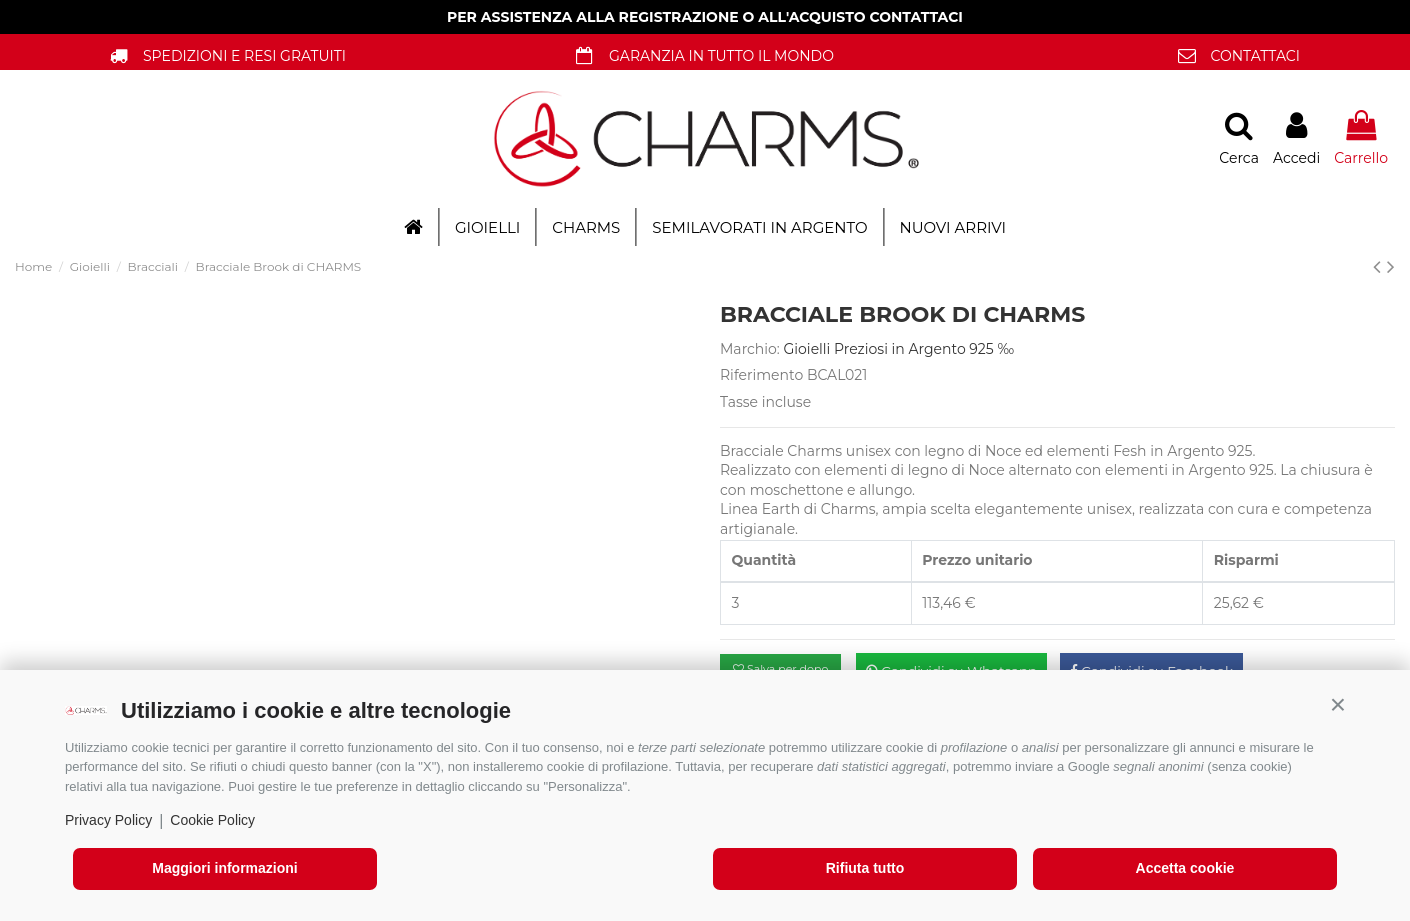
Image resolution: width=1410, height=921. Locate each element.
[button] (1338, 705)
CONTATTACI (1255, 56)
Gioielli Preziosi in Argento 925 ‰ (899, 349)
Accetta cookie (1185, 868)
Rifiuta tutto (865, 868)
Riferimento (761, 375)
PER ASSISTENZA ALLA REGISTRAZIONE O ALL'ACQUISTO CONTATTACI (705, 17)
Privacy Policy (108, 820)
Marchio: (750, 349)
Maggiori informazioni (224, 868)
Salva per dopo (780, 669)
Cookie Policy (212, 820)
